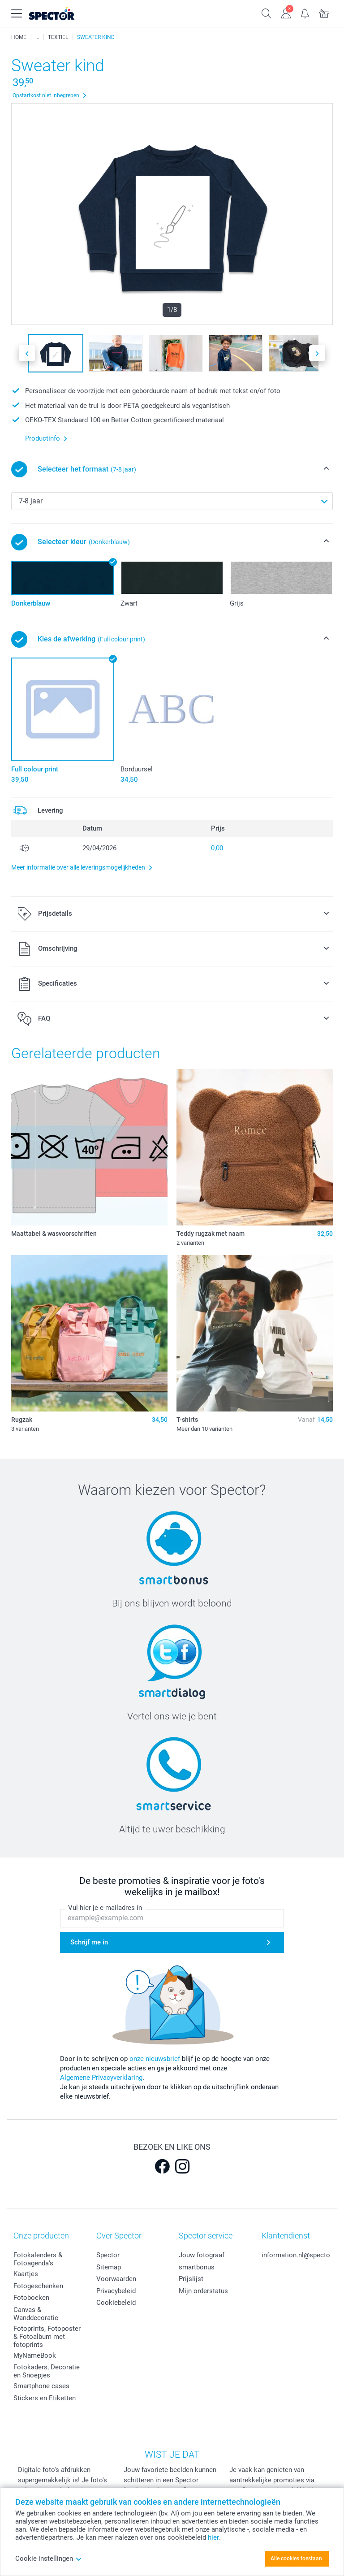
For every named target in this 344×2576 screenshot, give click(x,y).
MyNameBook (34, 2355)
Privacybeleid (116, 2291)
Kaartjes (25, 2274)
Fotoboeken (31, 2298)
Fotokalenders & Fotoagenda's (37, 2259)
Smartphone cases (41, 2386)
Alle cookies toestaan (296, 2558)
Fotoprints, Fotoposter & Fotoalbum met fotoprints (47, 2337)
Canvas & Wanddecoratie (35, 2314)
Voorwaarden (116, 2279)
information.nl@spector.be (301, 2255)
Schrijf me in (89, 1943)
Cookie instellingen (48, 2558)
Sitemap (108, 2267)
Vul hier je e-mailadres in (105, 1908)
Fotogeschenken (38, 2286)
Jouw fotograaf (201, 2255)
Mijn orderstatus (203, 2291)
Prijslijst (191, 2279)
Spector (108, 2255)
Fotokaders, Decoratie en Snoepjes (46, 2371)
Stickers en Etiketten (44, 2398)
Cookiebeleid (116, 2303)
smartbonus (197, 2267)
